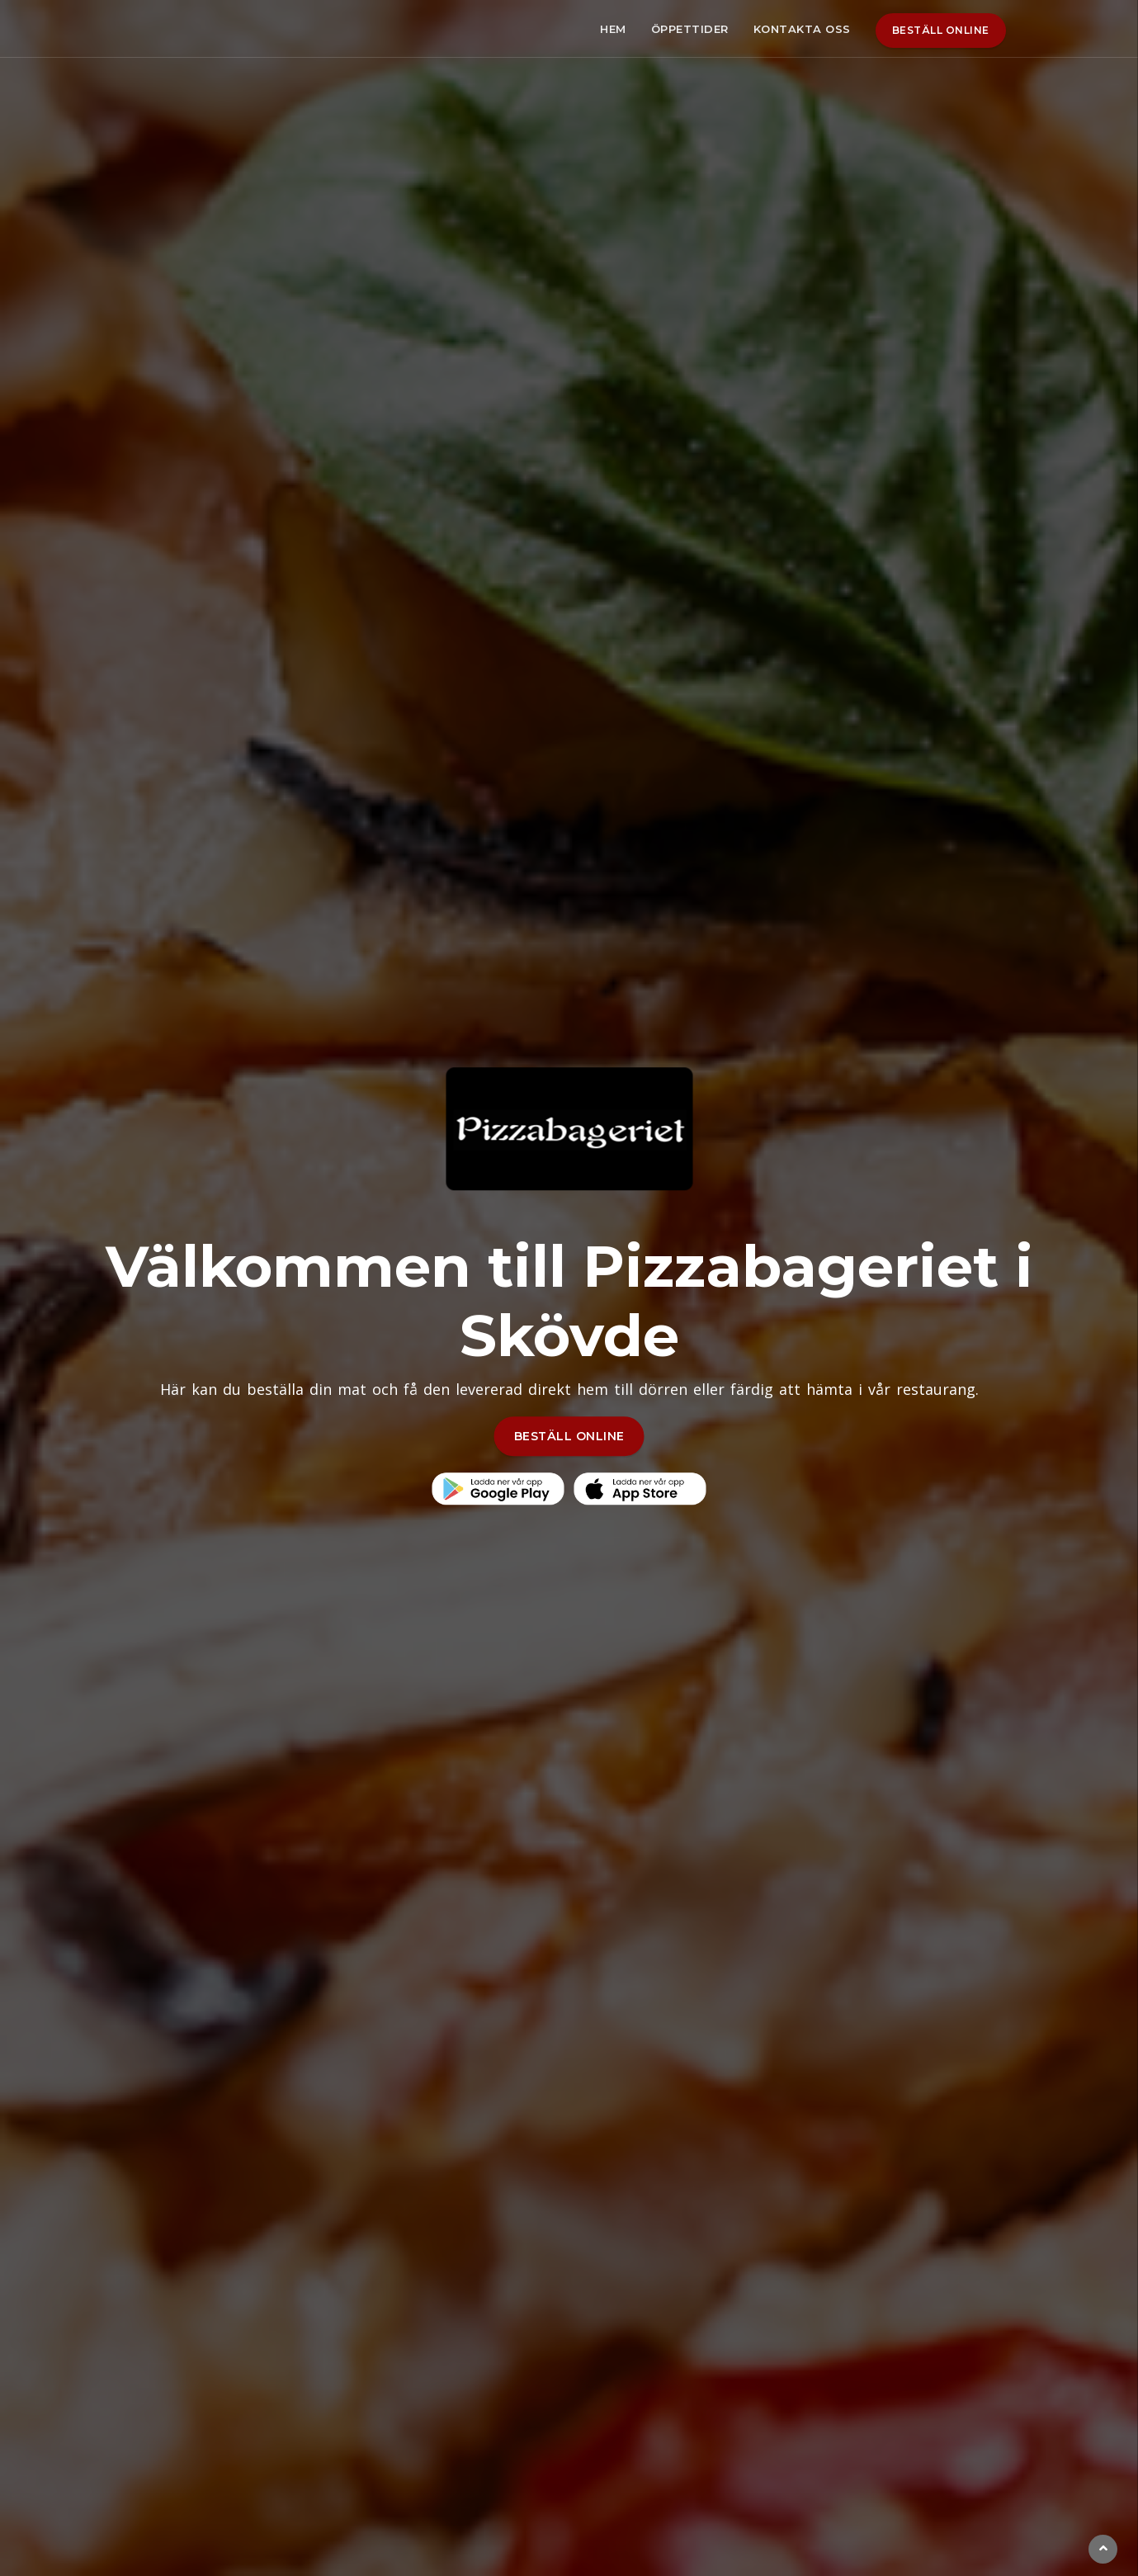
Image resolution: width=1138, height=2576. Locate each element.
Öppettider (690, 28)
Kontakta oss (802, 28)
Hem (613, 28)
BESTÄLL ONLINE (569, 1436)
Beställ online (940, 30)
